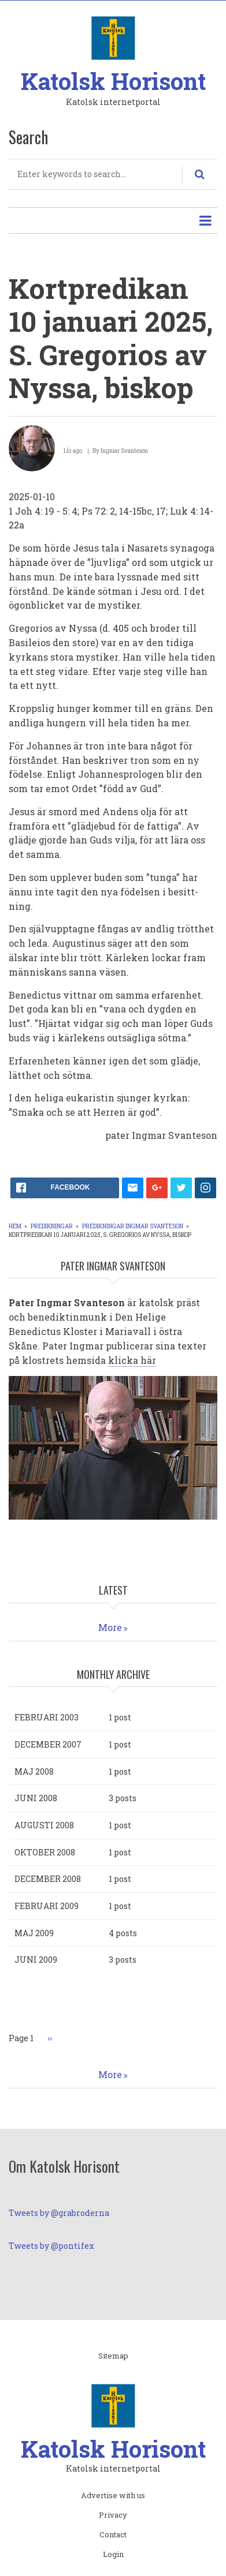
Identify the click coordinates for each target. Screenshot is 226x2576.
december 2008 (47, 1878)
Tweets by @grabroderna (59, 2212)
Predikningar (52, 1226)
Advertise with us (113, 2495)
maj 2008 (34, 1771)
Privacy (113, 2515)
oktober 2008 (44, 1852)
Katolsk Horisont (113, 81)
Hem (15, 1226)
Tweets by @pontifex (51, 2245)
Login (113, 2554)
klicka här (132, 1360)
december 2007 (47, 1744)
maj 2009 (34, 1933)
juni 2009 (35, 1959)
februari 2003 (46, 1717)
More (110, 1627)
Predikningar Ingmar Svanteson (132, 1226)
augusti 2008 (44, 1825)
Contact (113, 2535)
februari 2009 (46, 1905)
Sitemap (113, 2356)
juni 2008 (35, 1798)
